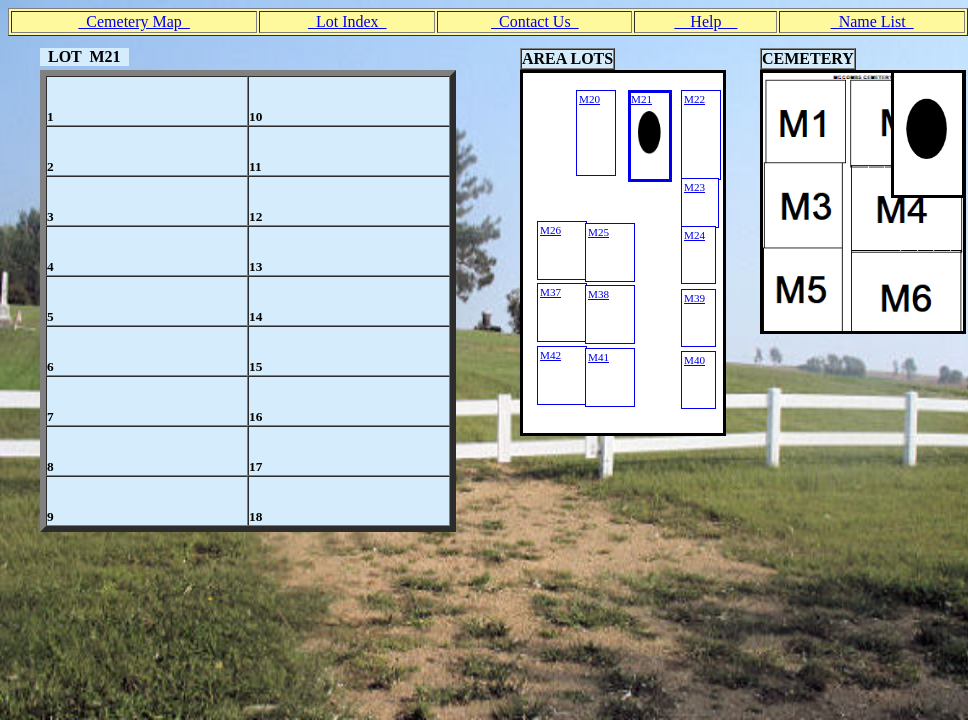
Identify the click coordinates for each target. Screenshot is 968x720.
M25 (598, 232)
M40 (694, 360)
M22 (694, 99)
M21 (641, 99)
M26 (550, 230)
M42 (550, 355)
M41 (598, 357)
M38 (598, 294)
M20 (589, 99)
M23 (694, 187)
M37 (550, 292)
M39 (694, 298)
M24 (694, 235)
